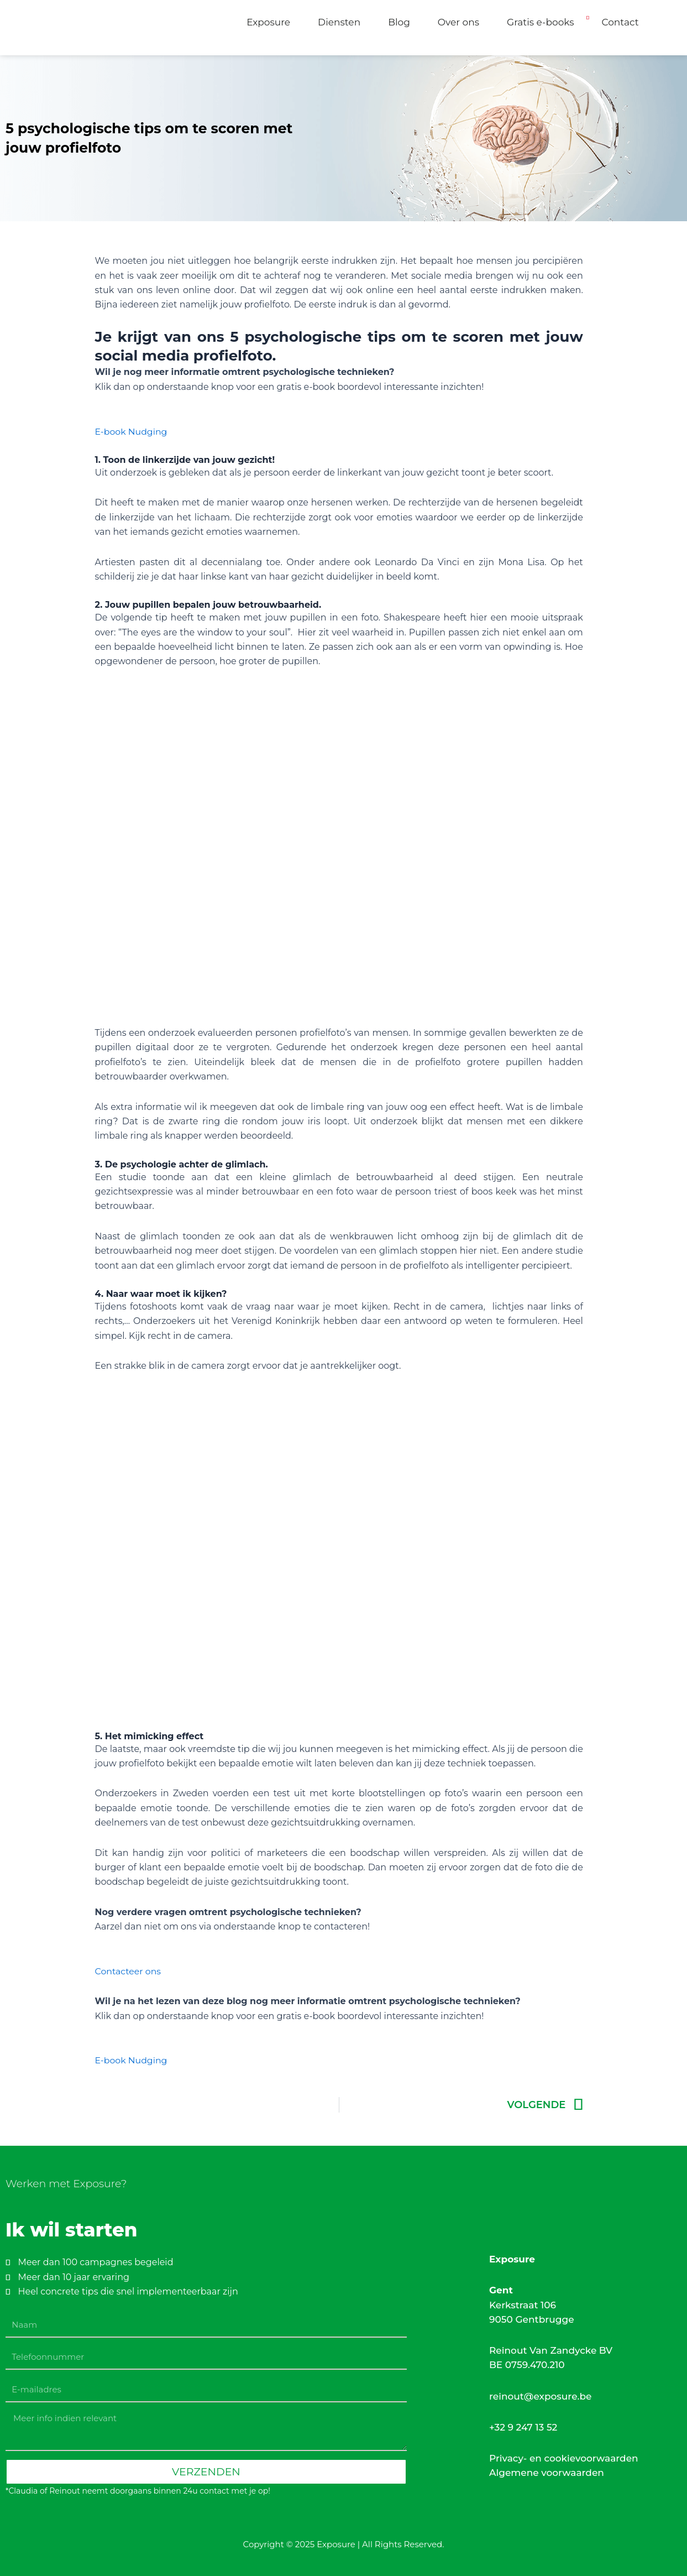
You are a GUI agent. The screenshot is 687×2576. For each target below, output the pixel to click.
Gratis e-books (540, 22)
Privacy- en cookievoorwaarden (563, 2458)
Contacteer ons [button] (128, 1971)
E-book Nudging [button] (132, 431)
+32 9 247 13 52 (523, 2427)
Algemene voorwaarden (546, 2472)
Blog (399, 22)
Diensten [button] (339, 22)
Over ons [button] (458, 22)
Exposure (268, 22)
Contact (620, 22)
